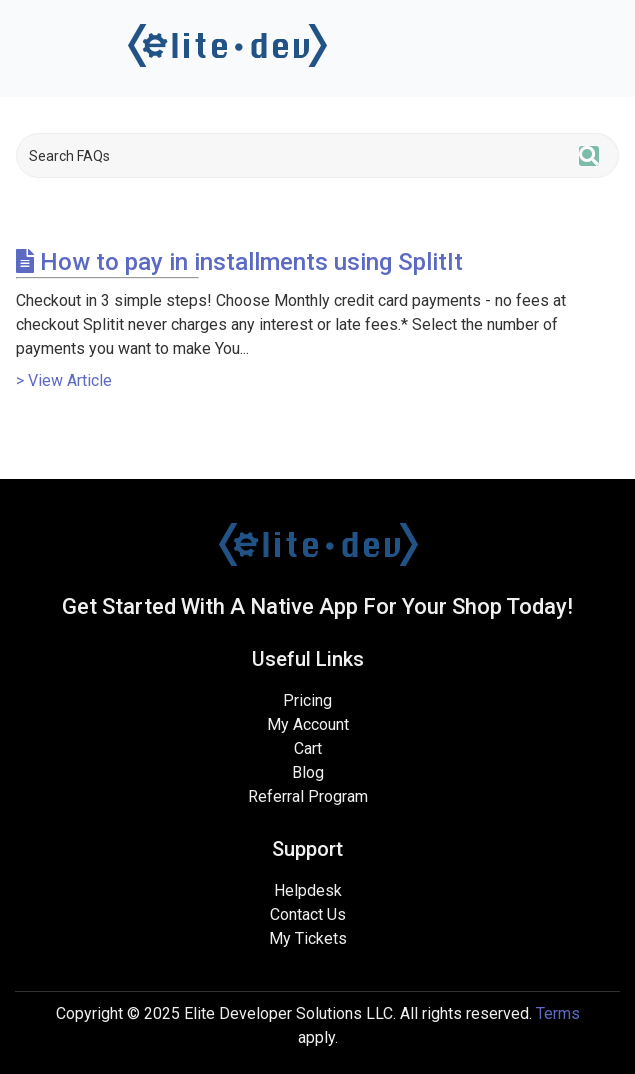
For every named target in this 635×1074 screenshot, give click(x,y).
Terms (558, 1013)
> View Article (64, 380)
